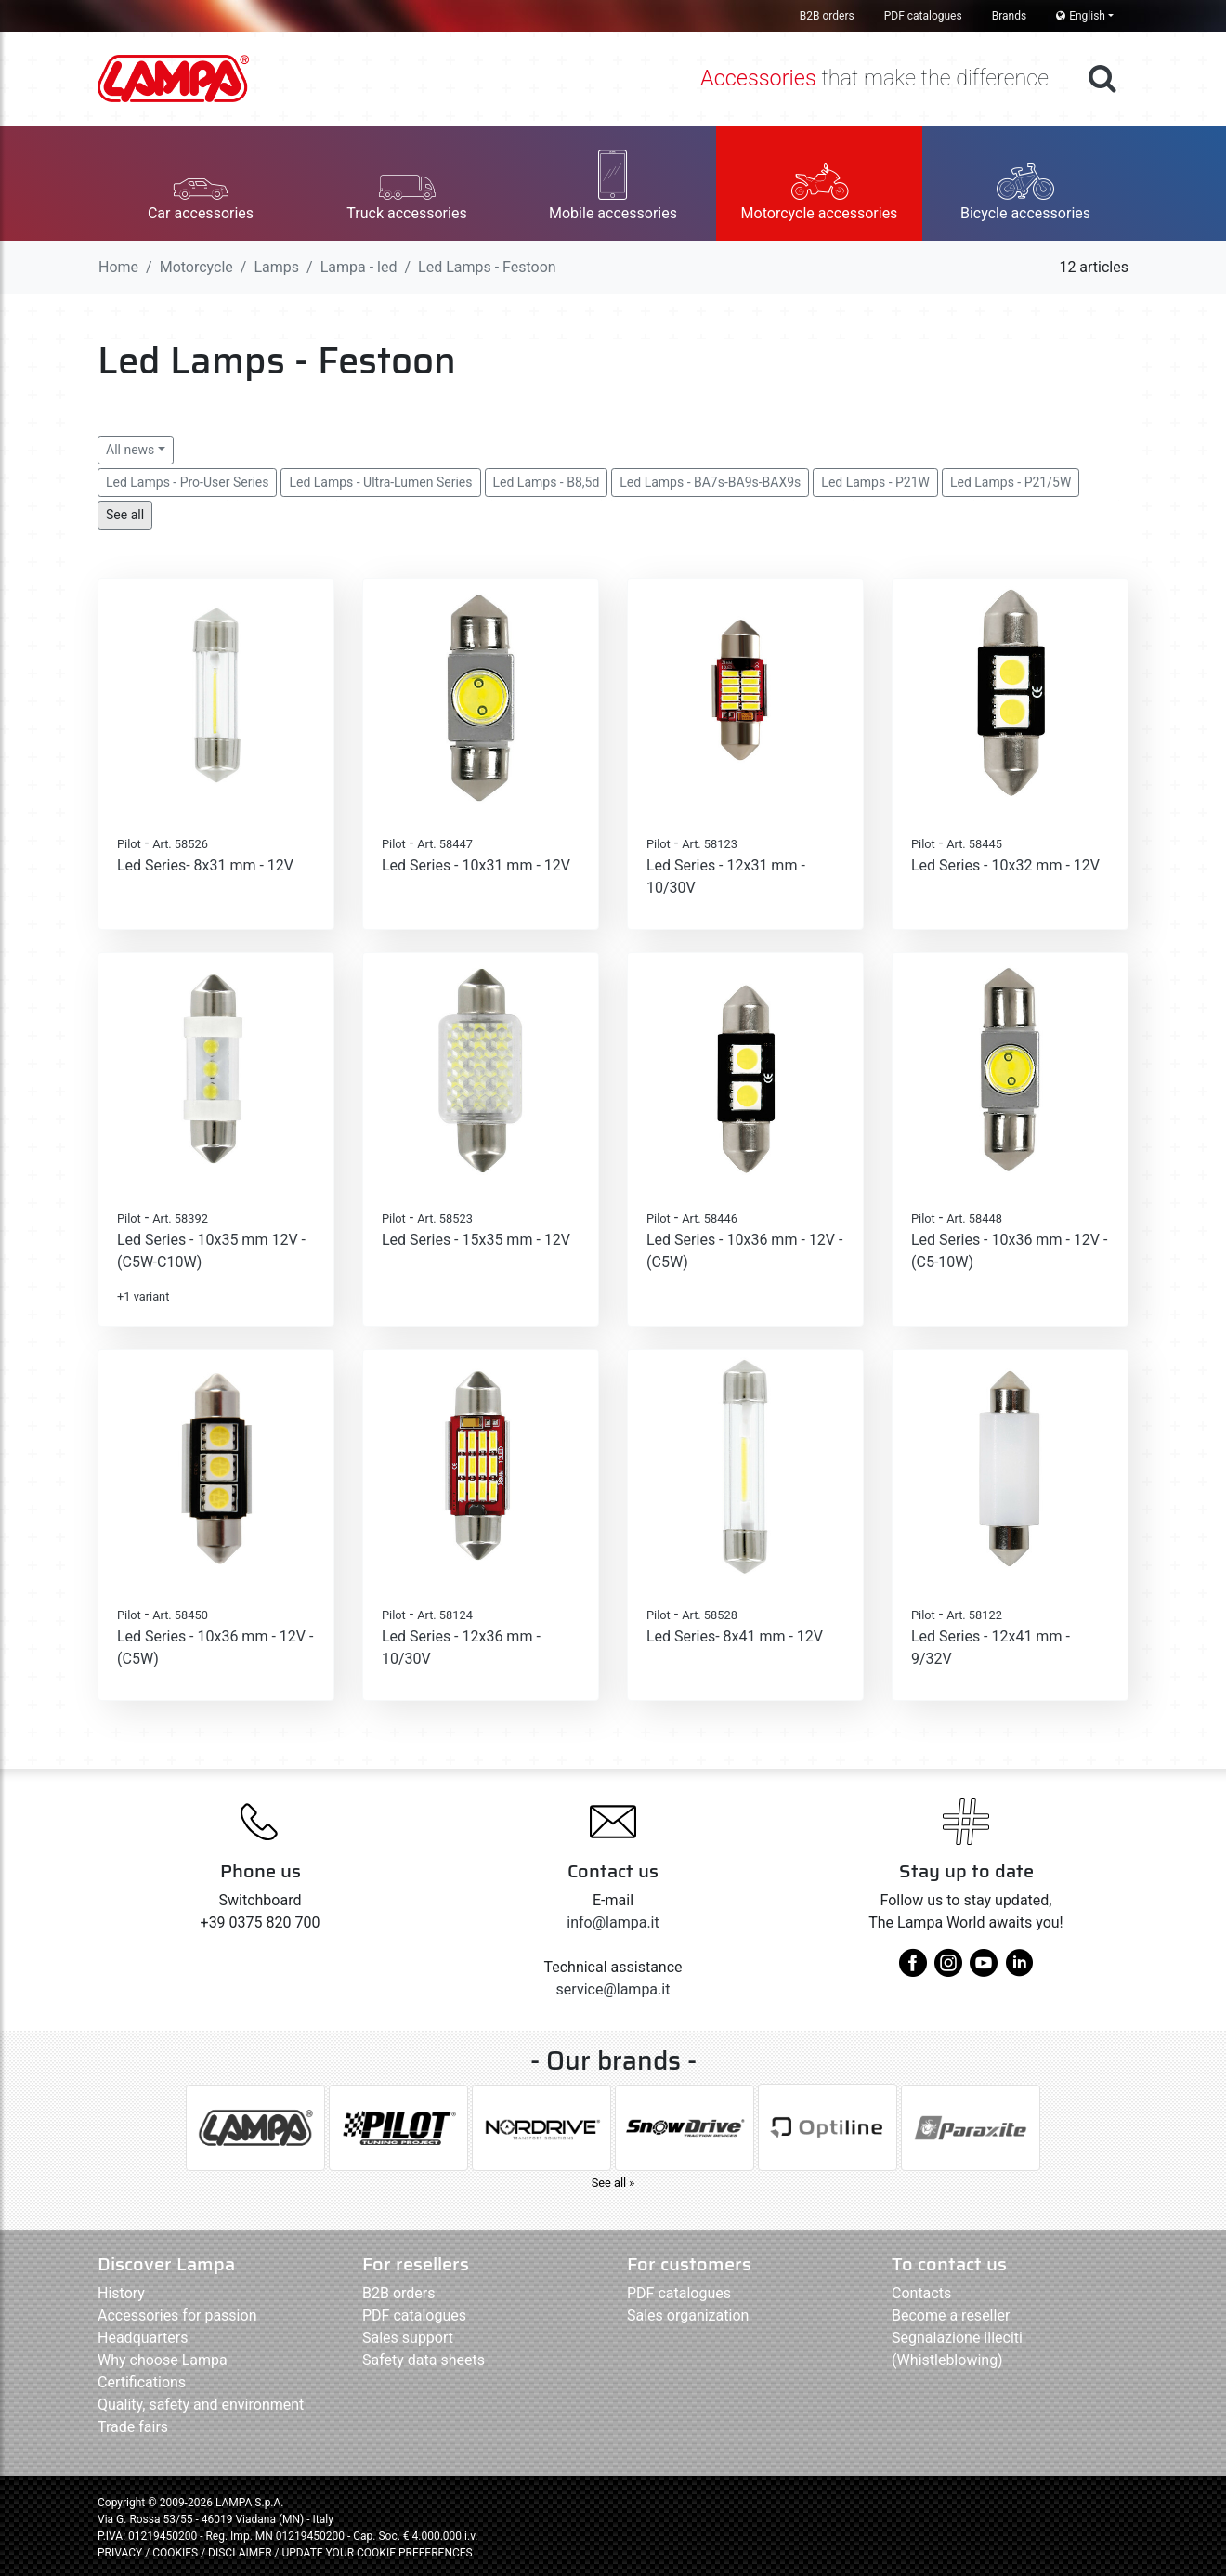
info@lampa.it (613, 1922)
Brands (1009, 15)
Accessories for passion (177, 2315)
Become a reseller (951, 2315)
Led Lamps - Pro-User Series (187, 482)
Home (118, 267)
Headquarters (143, 2338)
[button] (201, 183)
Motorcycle (196, 267)
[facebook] (913, 1970)
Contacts (921, 2293)
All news (130, 449)
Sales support (407, 2338)
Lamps (276, 267)
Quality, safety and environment (201, 2404)
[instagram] (948, 1970)
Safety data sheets (423, 2360)
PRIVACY (120, 2552)
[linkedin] (1019, 1970)
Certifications (142, 2382)
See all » (613, 2183)
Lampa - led (359, 267)
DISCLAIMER (241, 2552)
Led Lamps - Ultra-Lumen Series (380, 482)
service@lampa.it (613, 1989)
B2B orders (827, 15)
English (1080, 15)
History (121, 2293)
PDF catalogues (923, 15)
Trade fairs (133, 2427)
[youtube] (984, 1970)
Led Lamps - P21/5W (1010, 482)
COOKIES (175, 2552)
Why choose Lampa (163, 2360)
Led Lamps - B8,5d (546, 482)
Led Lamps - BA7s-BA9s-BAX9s (710, 482)
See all (125, 514)
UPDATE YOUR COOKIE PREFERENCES (376, 2552)
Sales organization (688, 2315)
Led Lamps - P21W (875, 482)
